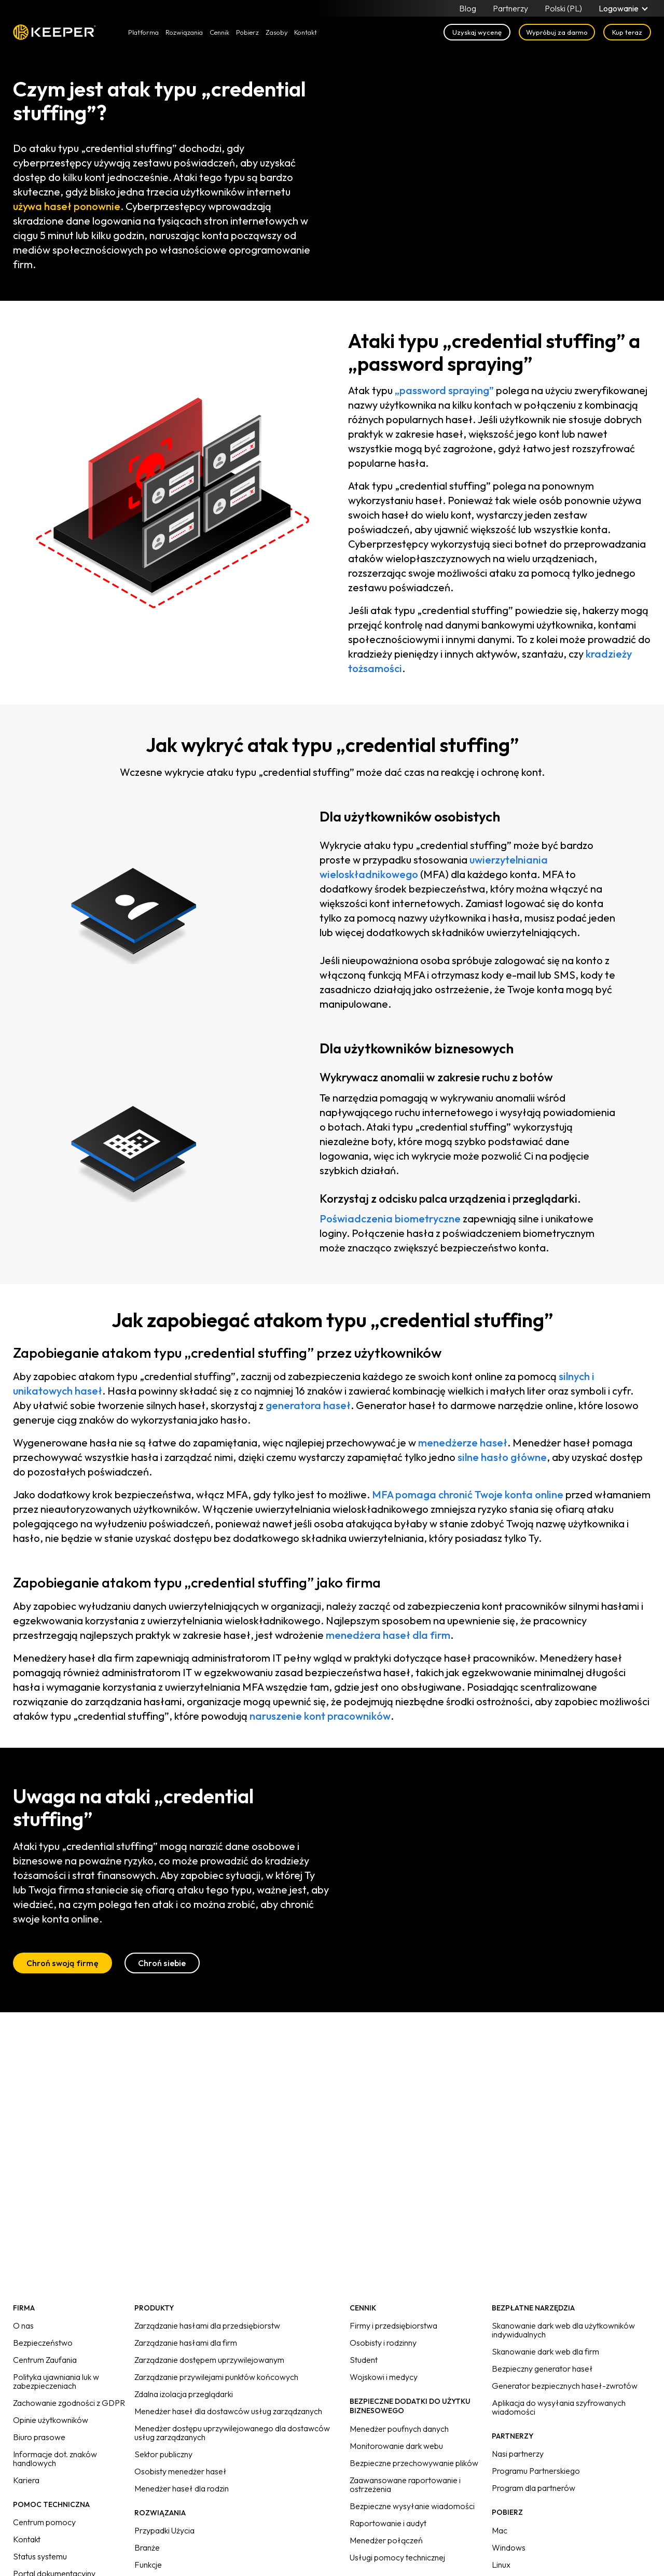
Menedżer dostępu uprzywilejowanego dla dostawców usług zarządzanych (232, 2432)
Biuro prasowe (39, 2437)
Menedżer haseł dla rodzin (181, 2488)
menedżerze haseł (462, 1442)
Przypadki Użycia (164, 2530)
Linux (501, 2564)
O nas (23, 2325)
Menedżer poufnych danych (399, 2429)
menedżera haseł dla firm (388, 1634)
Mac (499, 2530)
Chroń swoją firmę (62, 1963)
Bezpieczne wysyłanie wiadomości (412, 2506)
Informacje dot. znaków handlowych (55, 2458)
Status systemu (40, 2556)
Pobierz (247, 32)
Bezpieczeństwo (43, 2342)
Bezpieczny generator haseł (542, 2368)
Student (364, 2360)
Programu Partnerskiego (536, 2471)
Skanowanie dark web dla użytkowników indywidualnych (563, 2330)
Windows (508, 2547)
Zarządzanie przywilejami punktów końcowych (216, 2377)
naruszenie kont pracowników (320, 1715)
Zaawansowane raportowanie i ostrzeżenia (405, 2484)
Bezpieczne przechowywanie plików (414, 2463)
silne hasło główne (502, 1457)
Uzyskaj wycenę (477, 32)
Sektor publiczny (163, 2454)
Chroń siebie (162, 1963)
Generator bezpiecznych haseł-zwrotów (565, 2385)
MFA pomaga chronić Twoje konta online (467, 1494)
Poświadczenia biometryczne (390, 1218)
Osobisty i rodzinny (383, 2342)
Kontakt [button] (305, 32)
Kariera (26, 2480)
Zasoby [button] (277, 32)
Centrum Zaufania (45, 2360)
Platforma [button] (143, 32)
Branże (147, 2547)
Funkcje (148, 2564)
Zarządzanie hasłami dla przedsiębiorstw (207, 2325)
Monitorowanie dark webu (396, 2446)
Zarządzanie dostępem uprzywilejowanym (209, 2360)
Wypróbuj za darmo (557, 32)
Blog (467, 8)
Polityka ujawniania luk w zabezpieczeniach (56, 2381)
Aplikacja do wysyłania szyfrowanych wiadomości (559, 2407)
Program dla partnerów (533, 2488)
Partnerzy (510, 8)
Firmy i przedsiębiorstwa (393, 2325)
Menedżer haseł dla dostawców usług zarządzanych (228, 2411)
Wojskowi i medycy (384, 2377)
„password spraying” (444, 390)
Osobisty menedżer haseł (180, 2471)
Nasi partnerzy (518, 2453)
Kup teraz (627, 32)
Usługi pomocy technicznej (397, 2557)
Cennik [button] (219, 32)
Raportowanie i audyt (388, 2523)
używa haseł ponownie (66, 206)
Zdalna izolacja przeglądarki (183, 2394)
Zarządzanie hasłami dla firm (185, 2342)
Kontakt (26, 2539)
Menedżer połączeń (386, 2540)
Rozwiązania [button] (184, 32)
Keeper (54, 32)
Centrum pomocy (44, 2522)
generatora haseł (308, 1405)
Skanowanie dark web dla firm (545, 2351)
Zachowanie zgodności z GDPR (69, 2403)
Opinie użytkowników (50, 2420)
